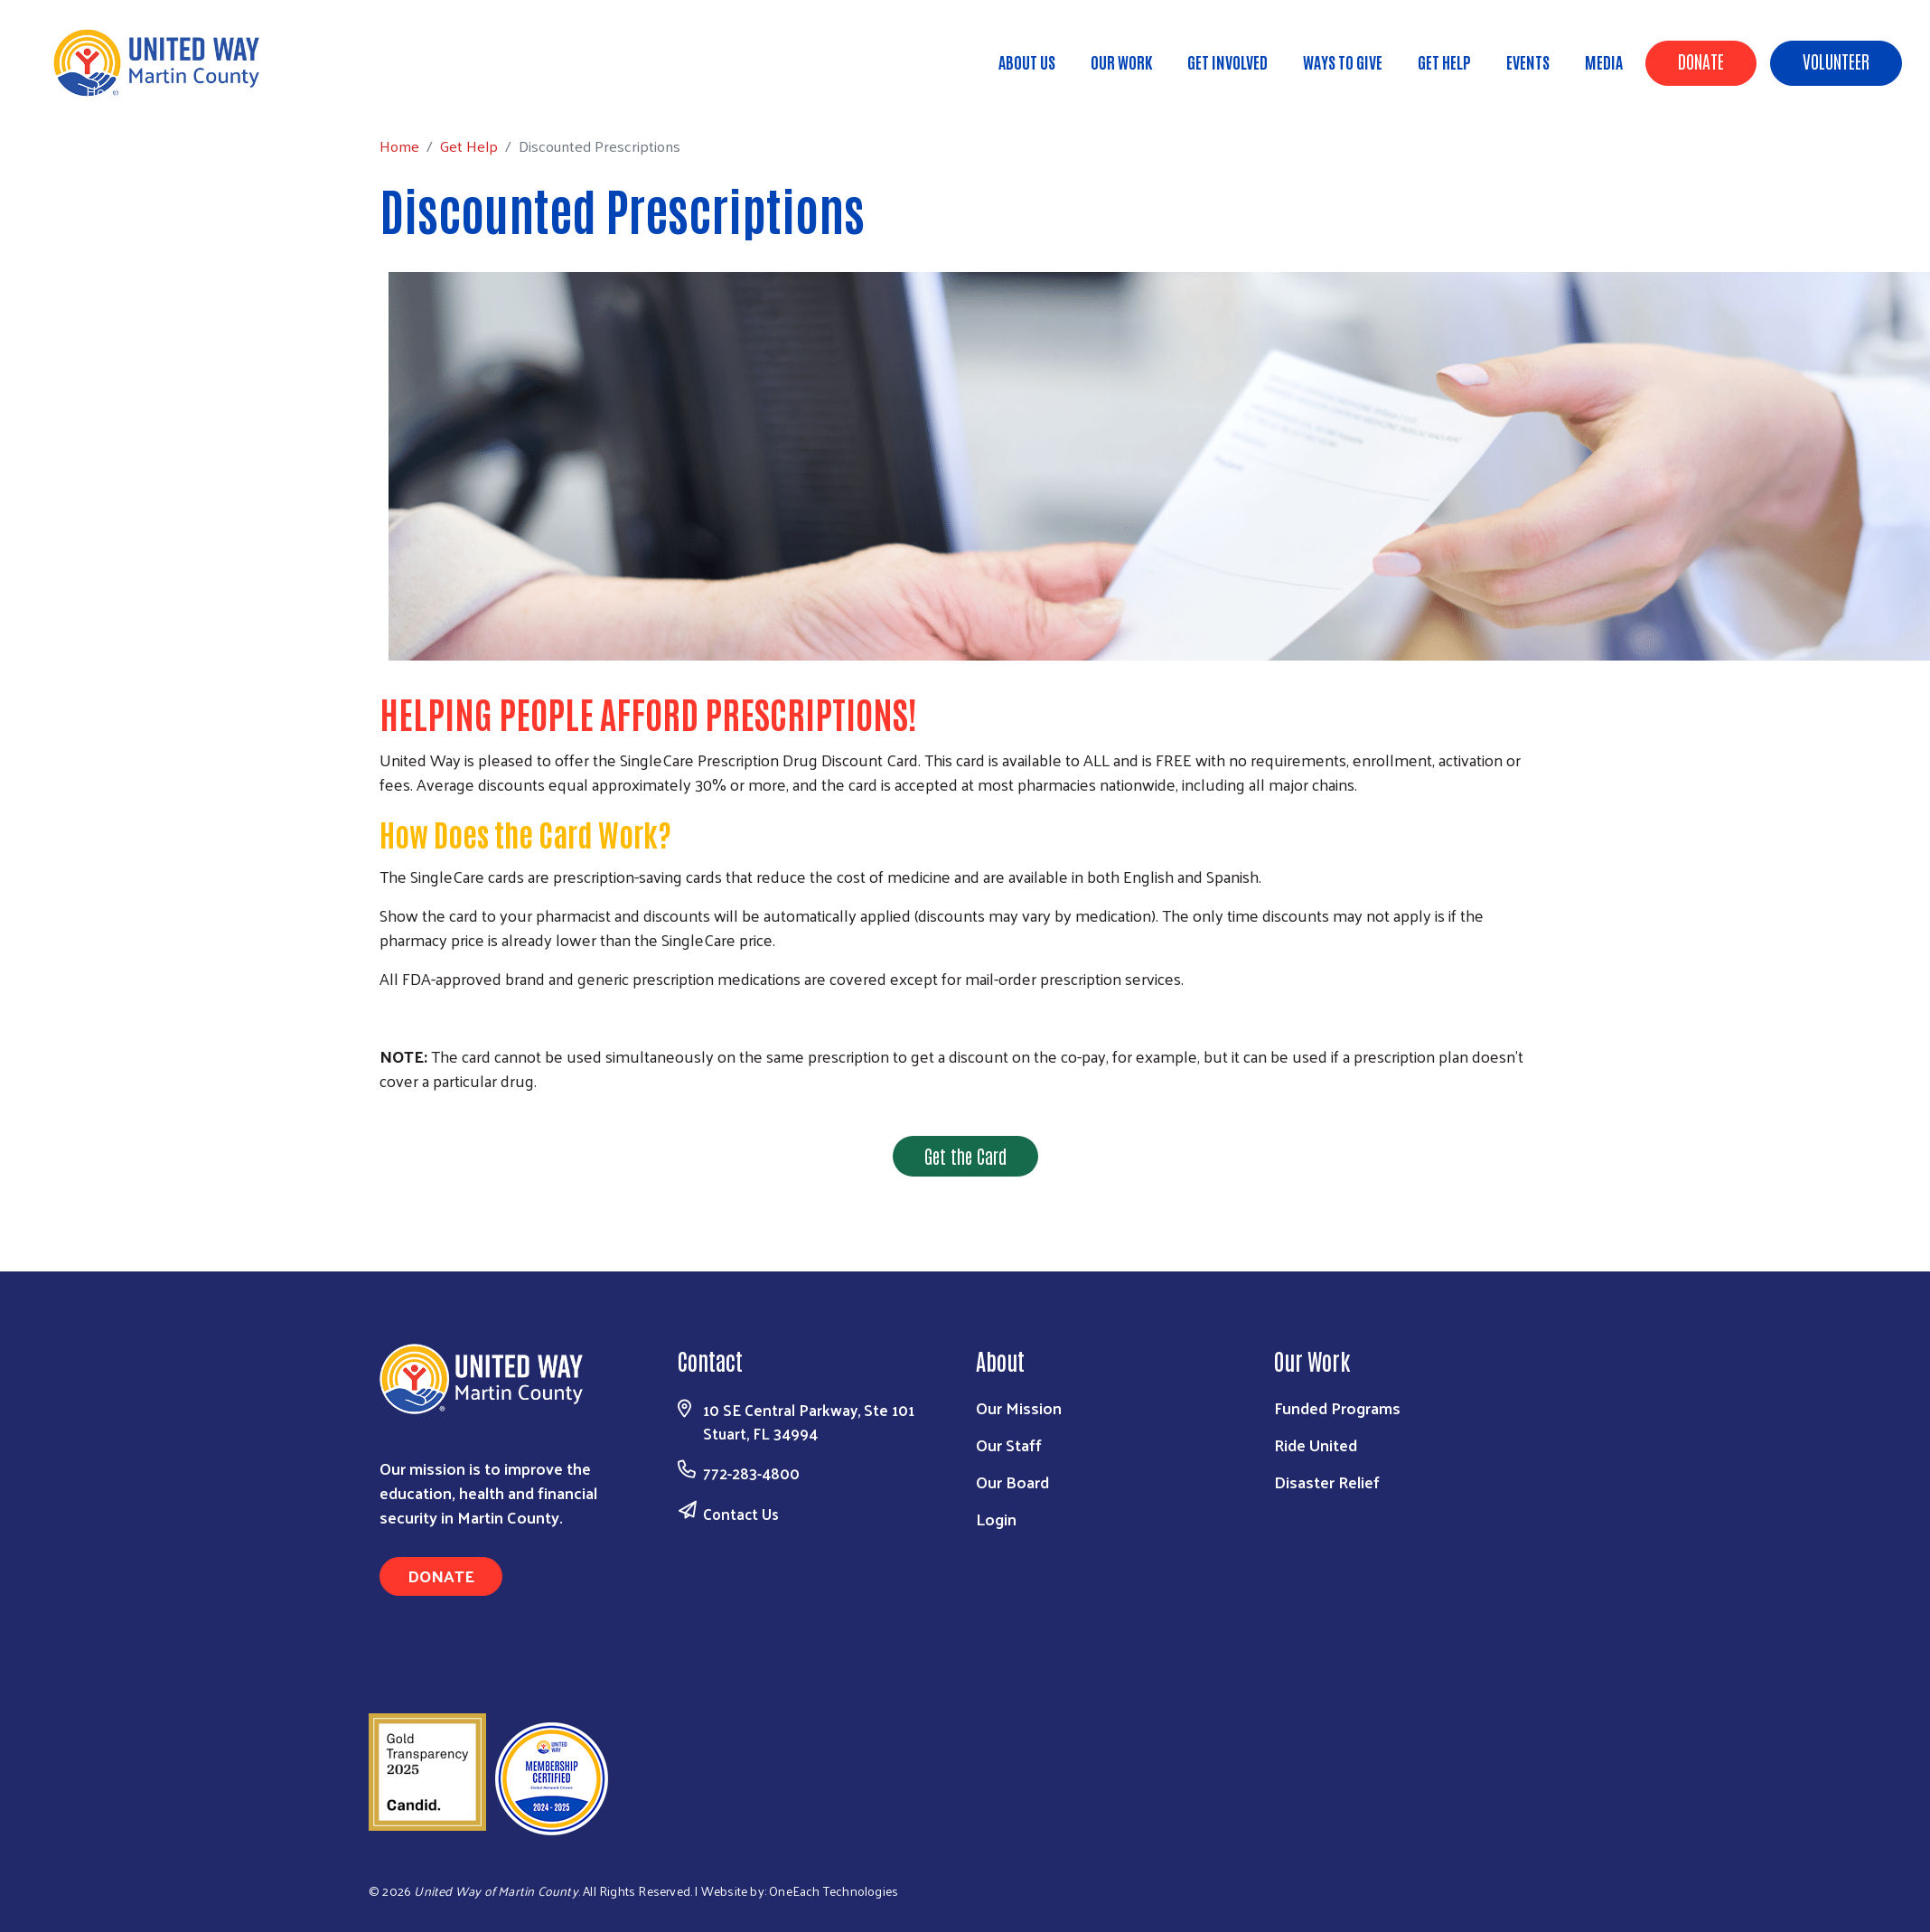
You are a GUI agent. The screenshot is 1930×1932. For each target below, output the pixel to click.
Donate (1701, 60)
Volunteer (1836, 60)
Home (106, 91)
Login (996, 1519)
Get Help (1444, 61)
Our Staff (1009, 1444)
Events (1528, 61)
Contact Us (741, 1513)
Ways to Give (1342, 61)
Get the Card (965, 1156)
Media (1604, 61)
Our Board (1012, 1482)
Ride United (1315, 1444)
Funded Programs (1337, 1407)
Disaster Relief (1327, 1482)
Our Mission (1019, 1407)
